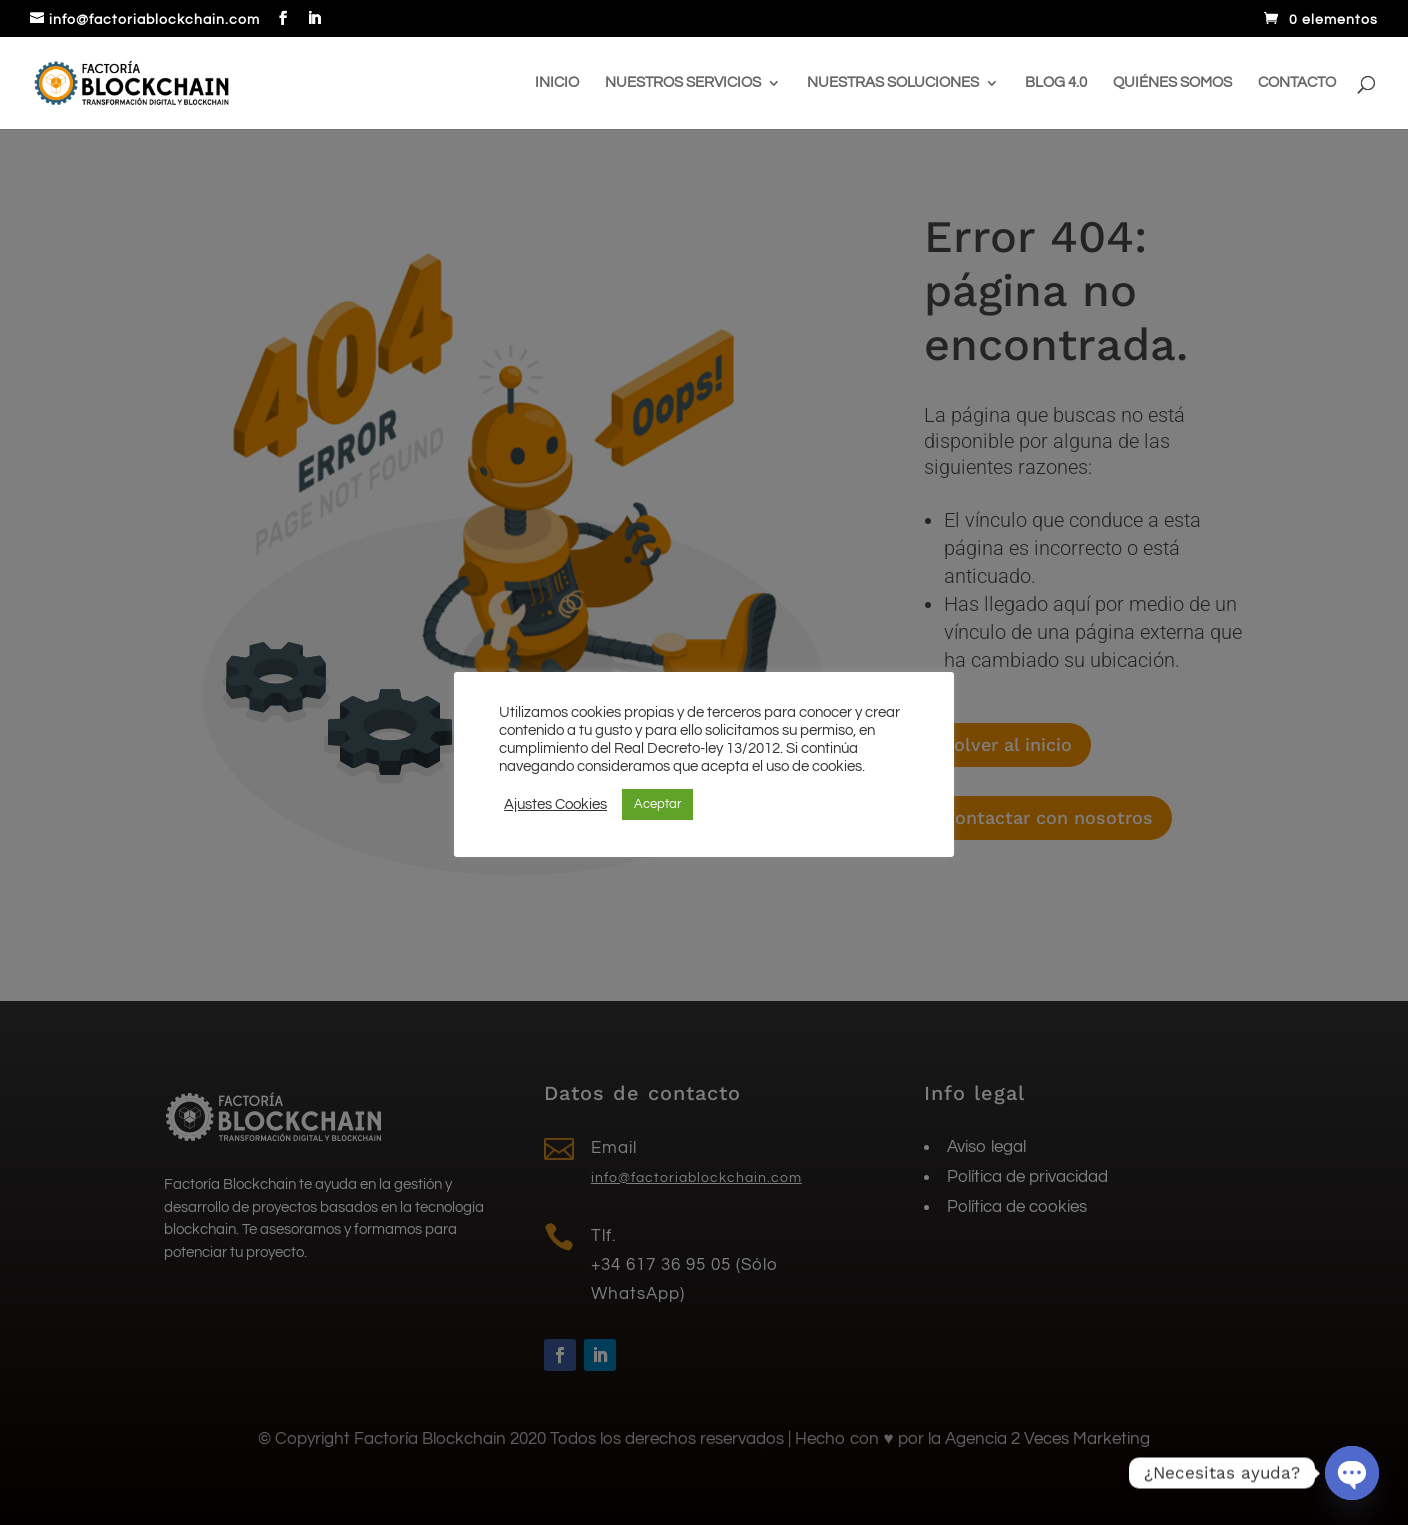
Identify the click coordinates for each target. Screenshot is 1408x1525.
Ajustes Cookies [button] (555, 804)
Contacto (1297, 83)
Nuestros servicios (683, 83)
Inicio (557, 83)
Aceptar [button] (657, 804)
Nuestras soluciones (893, 83)
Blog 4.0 (1056, 83)
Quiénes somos (1172, 83)
